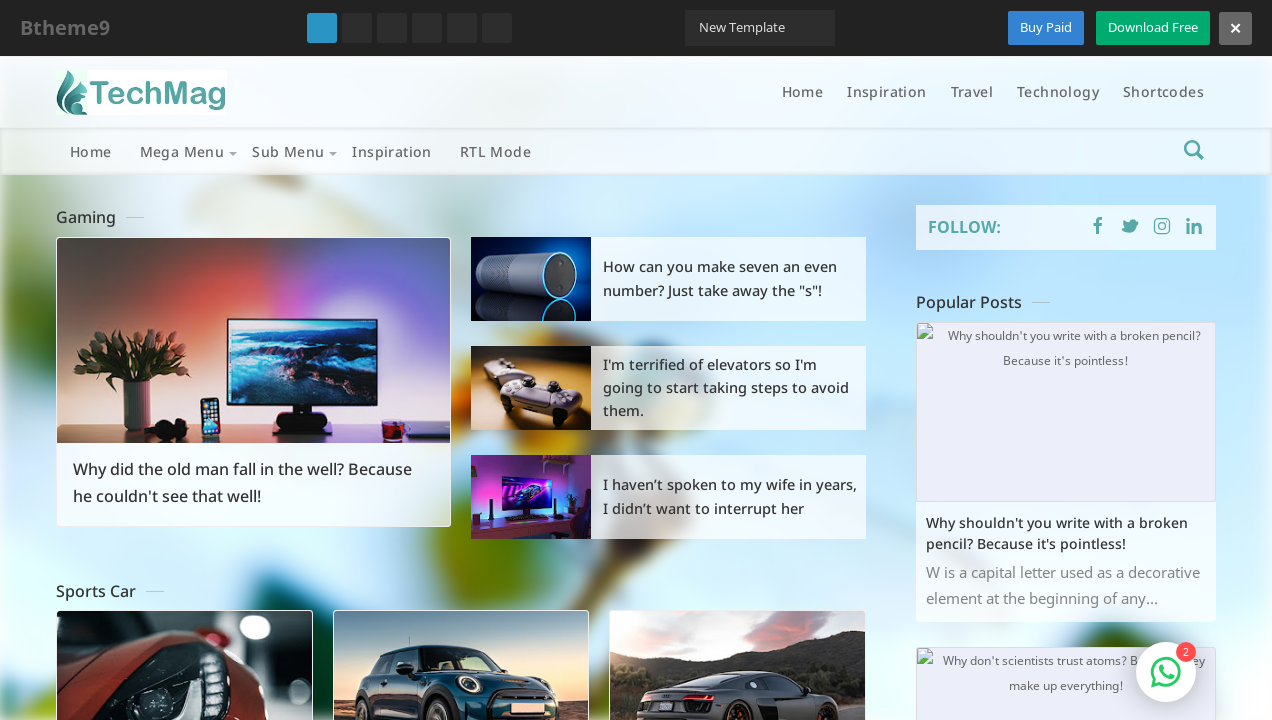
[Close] (1235, 29)
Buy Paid (1046, 27)
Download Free (1153, 27)
